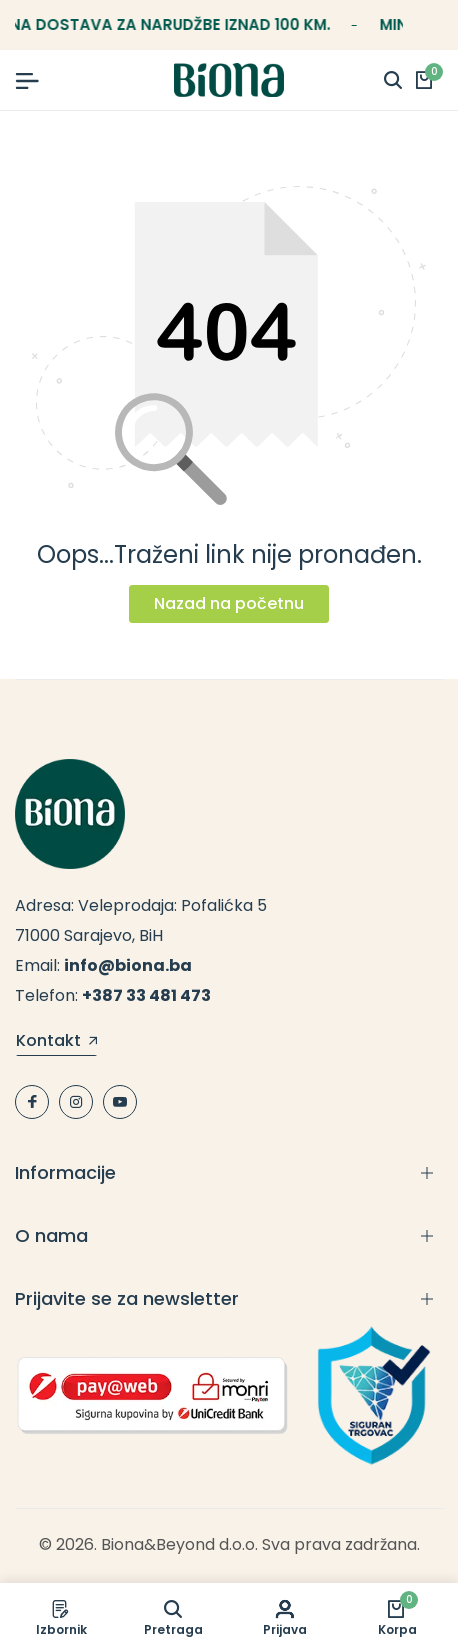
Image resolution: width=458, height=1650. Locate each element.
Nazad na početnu (229, 603)
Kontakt (56, 1042)
